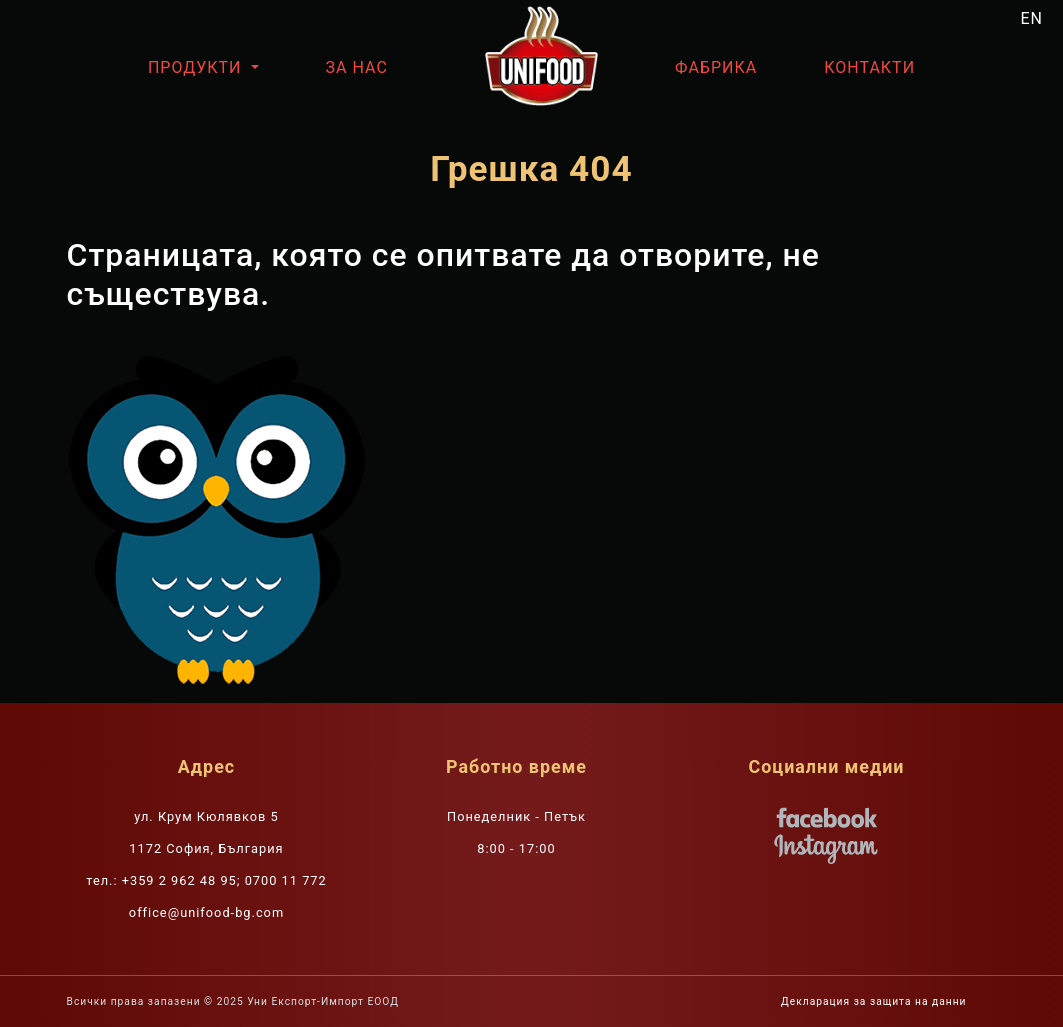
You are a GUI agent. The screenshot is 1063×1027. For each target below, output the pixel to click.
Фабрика (716, 67)
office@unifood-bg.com (206, 912)
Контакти (869, 67)
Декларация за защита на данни (873, 1001)
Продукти (197, 67)
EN (1032, 18)
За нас (357, 67)
